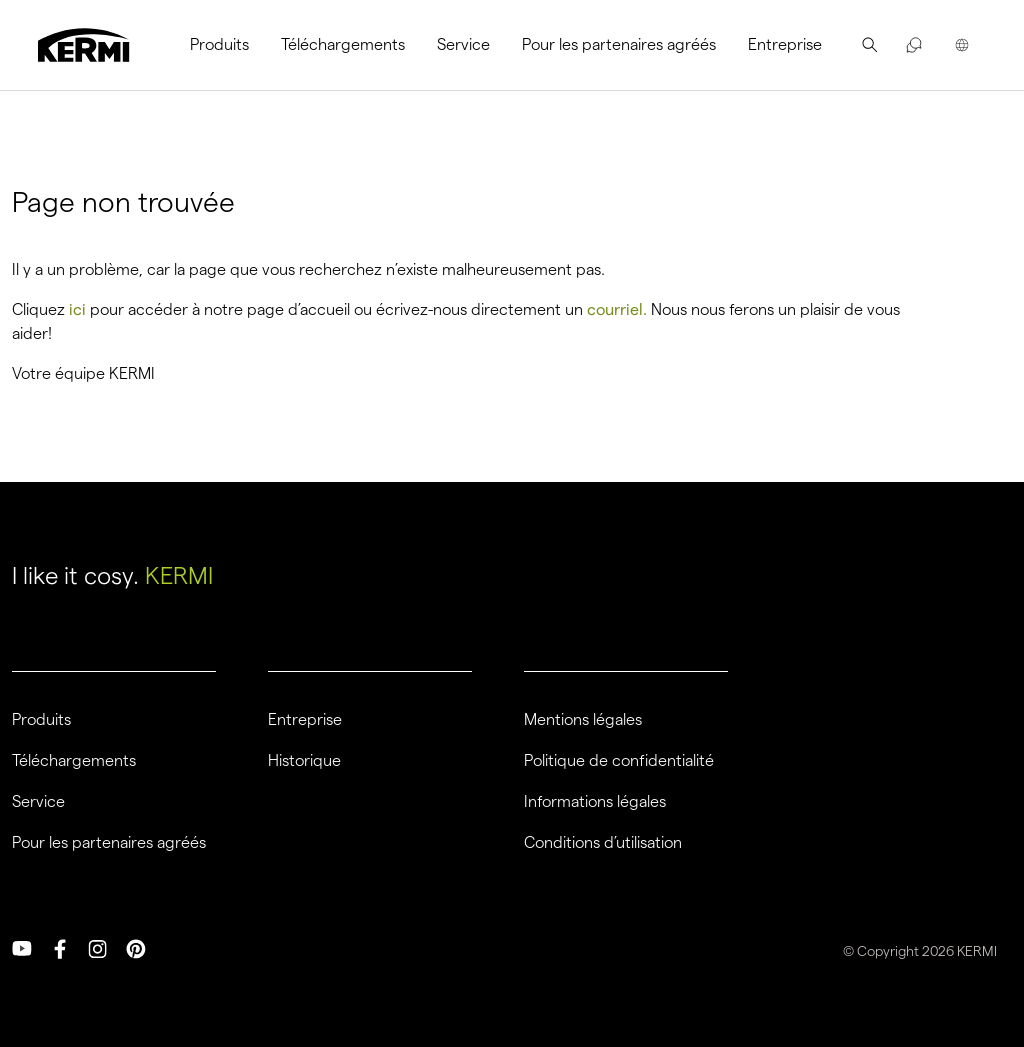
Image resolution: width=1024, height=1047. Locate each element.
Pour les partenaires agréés (619, 44)
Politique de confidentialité (619, 761)
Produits (219, 44)
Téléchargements (343, 44)
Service (463, 44)
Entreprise (785, 44)
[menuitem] (227, 45)
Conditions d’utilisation (603, 843)
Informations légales (595, 802)
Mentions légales (583, 720)
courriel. (617, 309)
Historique (304, 761)
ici (77, 309)
